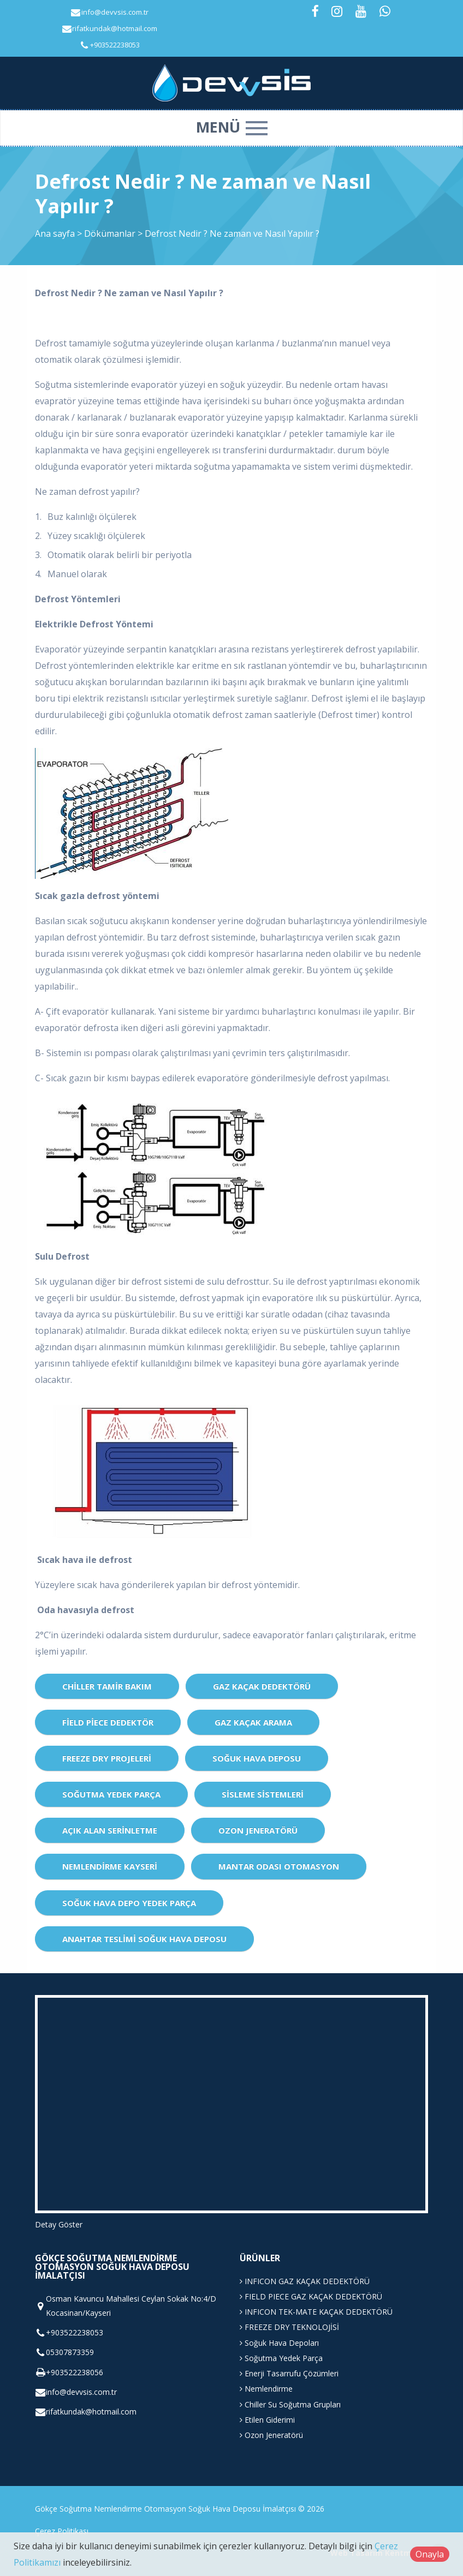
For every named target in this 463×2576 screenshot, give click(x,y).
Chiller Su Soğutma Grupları (290, 2404)
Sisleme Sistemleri (263, 1794)
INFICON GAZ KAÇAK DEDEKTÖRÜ (305, 2281)
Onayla (429, 2554)
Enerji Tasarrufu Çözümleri (289, 2373)
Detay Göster (58, 2224)
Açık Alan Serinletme (109, 1830)
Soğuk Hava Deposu (256, 1758)
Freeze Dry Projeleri (106, 1758)
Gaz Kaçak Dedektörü (262, 1686)
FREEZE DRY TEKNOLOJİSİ (289, 2327)
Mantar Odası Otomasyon (278, 1866)
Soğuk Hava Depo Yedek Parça (129, 1902)
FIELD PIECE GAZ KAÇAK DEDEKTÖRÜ (311, 2296)
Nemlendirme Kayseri (109, 1866)
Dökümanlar (111, 233)
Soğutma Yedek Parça (111, 1794)
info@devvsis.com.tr (115, 12)
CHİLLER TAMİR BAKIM (107, 1686)
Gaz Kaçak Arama (253, 1722)
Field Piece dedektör (107, 1722)
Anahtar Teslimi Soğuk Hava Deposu (144, 1938)
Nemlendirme (266, 2388)
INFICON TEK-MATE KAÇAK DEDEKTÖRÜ (316, 2312)
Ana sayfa (55, 233)
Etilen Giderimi (267, 2420)
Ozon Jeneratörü (258, 1830)
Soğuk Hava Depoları (279, 2343)
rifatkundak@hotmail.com (114, 28)
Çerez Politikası (61, 2531)
